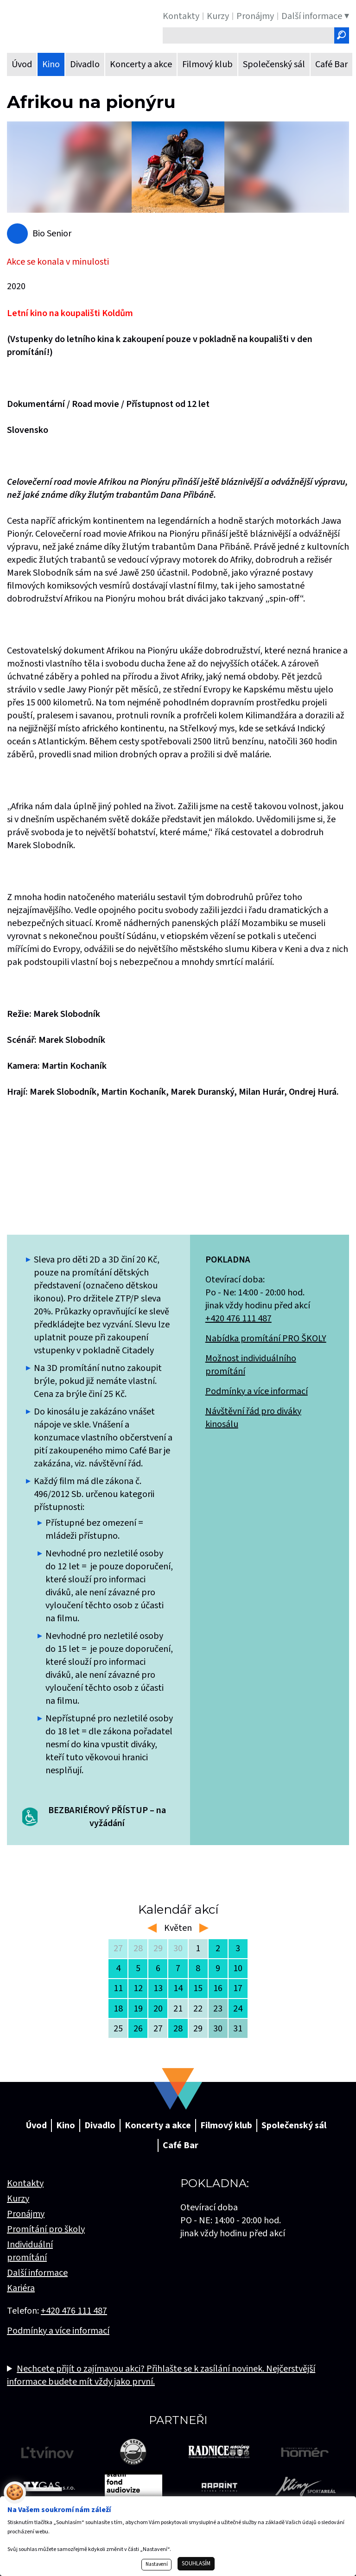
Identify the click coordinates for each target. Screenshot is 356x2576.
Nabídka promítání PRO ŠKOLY (265, 1338)
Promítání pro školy (46, 2229)
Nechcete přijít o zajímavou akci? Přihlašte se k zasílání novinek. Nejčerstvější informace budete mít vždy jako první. (161, 2375)
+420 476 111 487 (238, 1318)
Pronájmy (25, 2214)
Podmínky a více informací (256, 1391)
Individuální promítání (30, 2251)
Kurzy (18, 2198)
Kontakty (25, 2183)
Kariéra (21, 2288)
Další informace (37, 2272)
